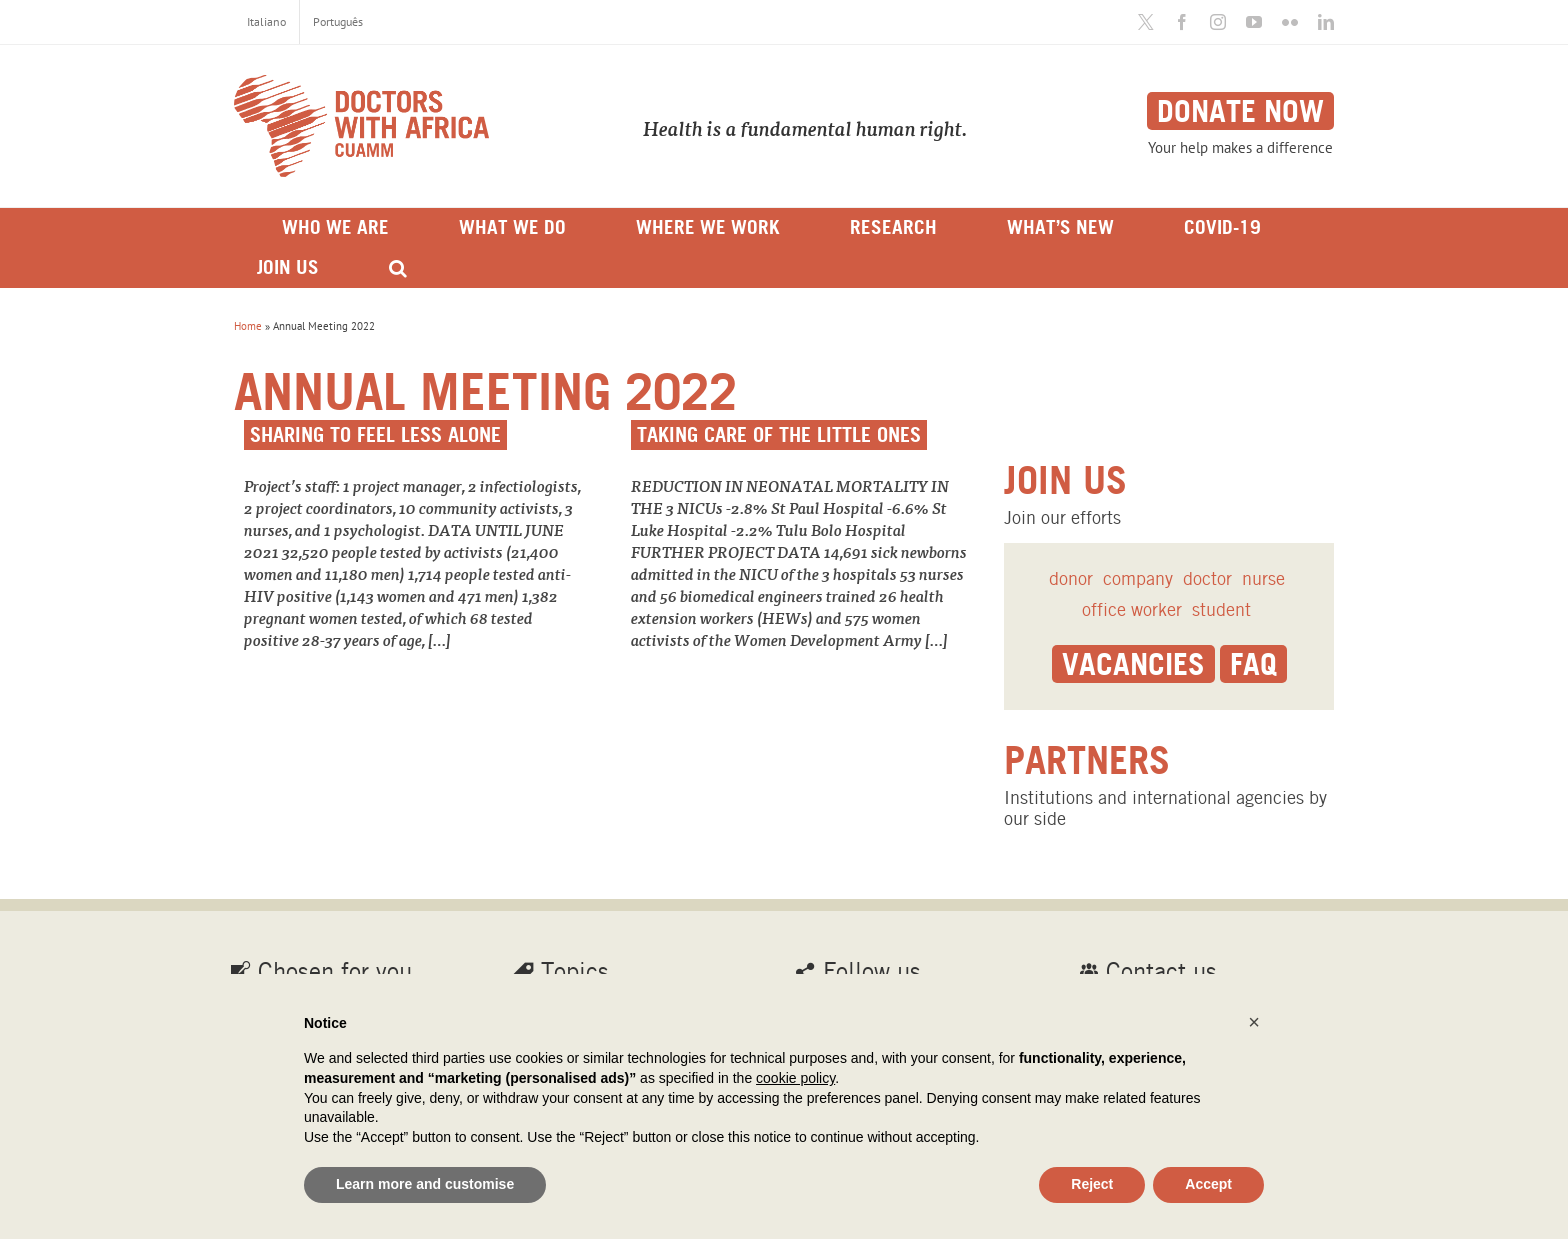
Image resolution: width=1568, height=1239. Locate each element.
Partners (1087, 760)
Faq (1253, 664)
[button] (1254, 1022)
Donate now (1240, 111)
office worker (1132, 609)
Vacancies (1133, 664)
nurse (1263, 578)
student (1221, 609)
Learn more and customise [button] (425, 1184)
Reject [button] (1092, 1184)
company (1138, 578)
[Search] (397, 268)
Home (248, 326)
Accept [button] (1208, 1184)
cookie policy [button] (795, 1078)
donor (1071, 578)
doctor (1207, 578)
